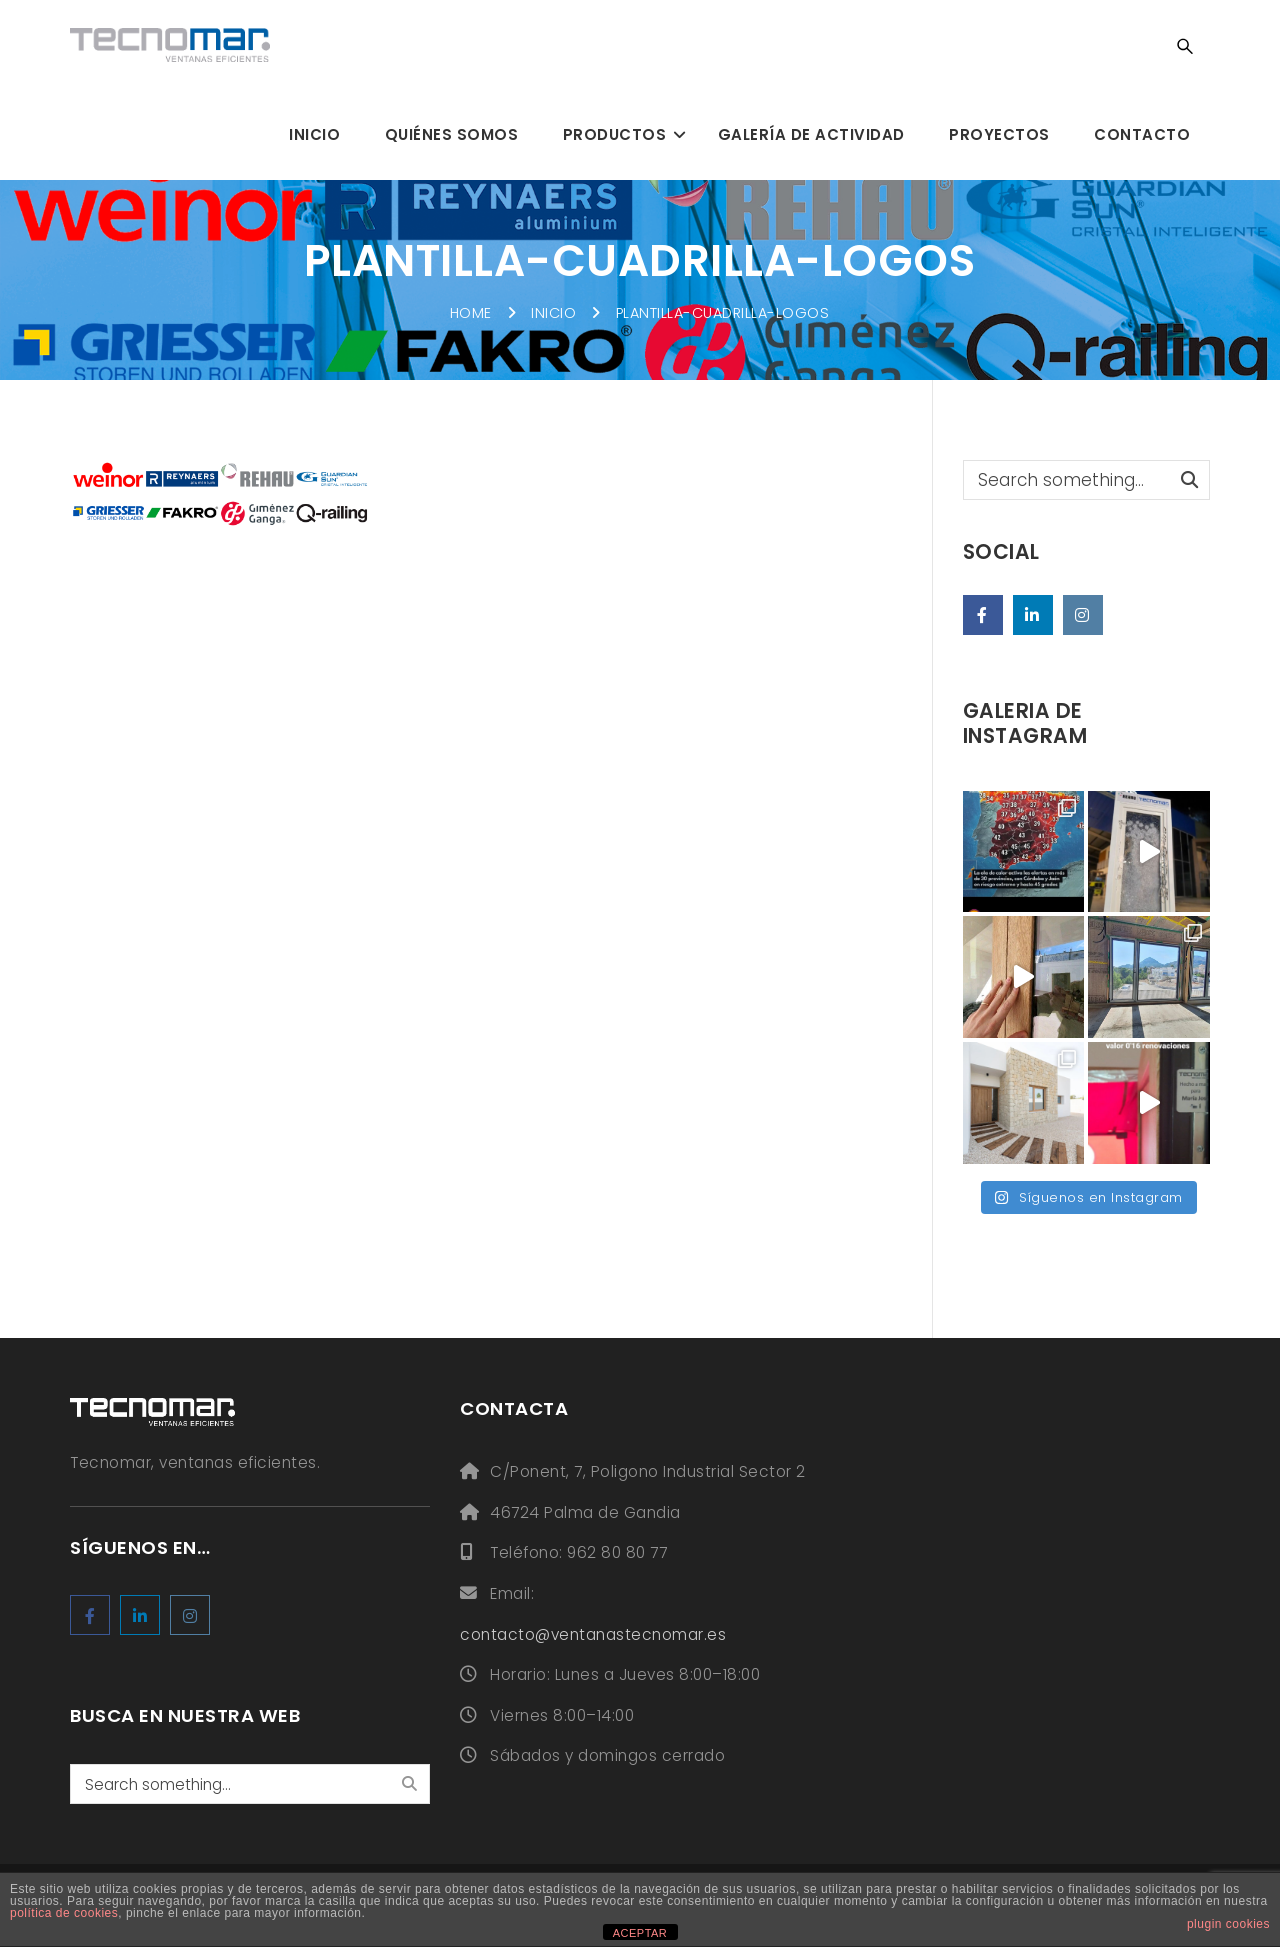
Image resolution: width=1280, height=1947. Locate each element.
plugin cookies (1228, 1924)
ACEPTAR (640, 1933)
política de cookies (64, 1913)
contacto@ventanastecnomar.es (593, 1634)
